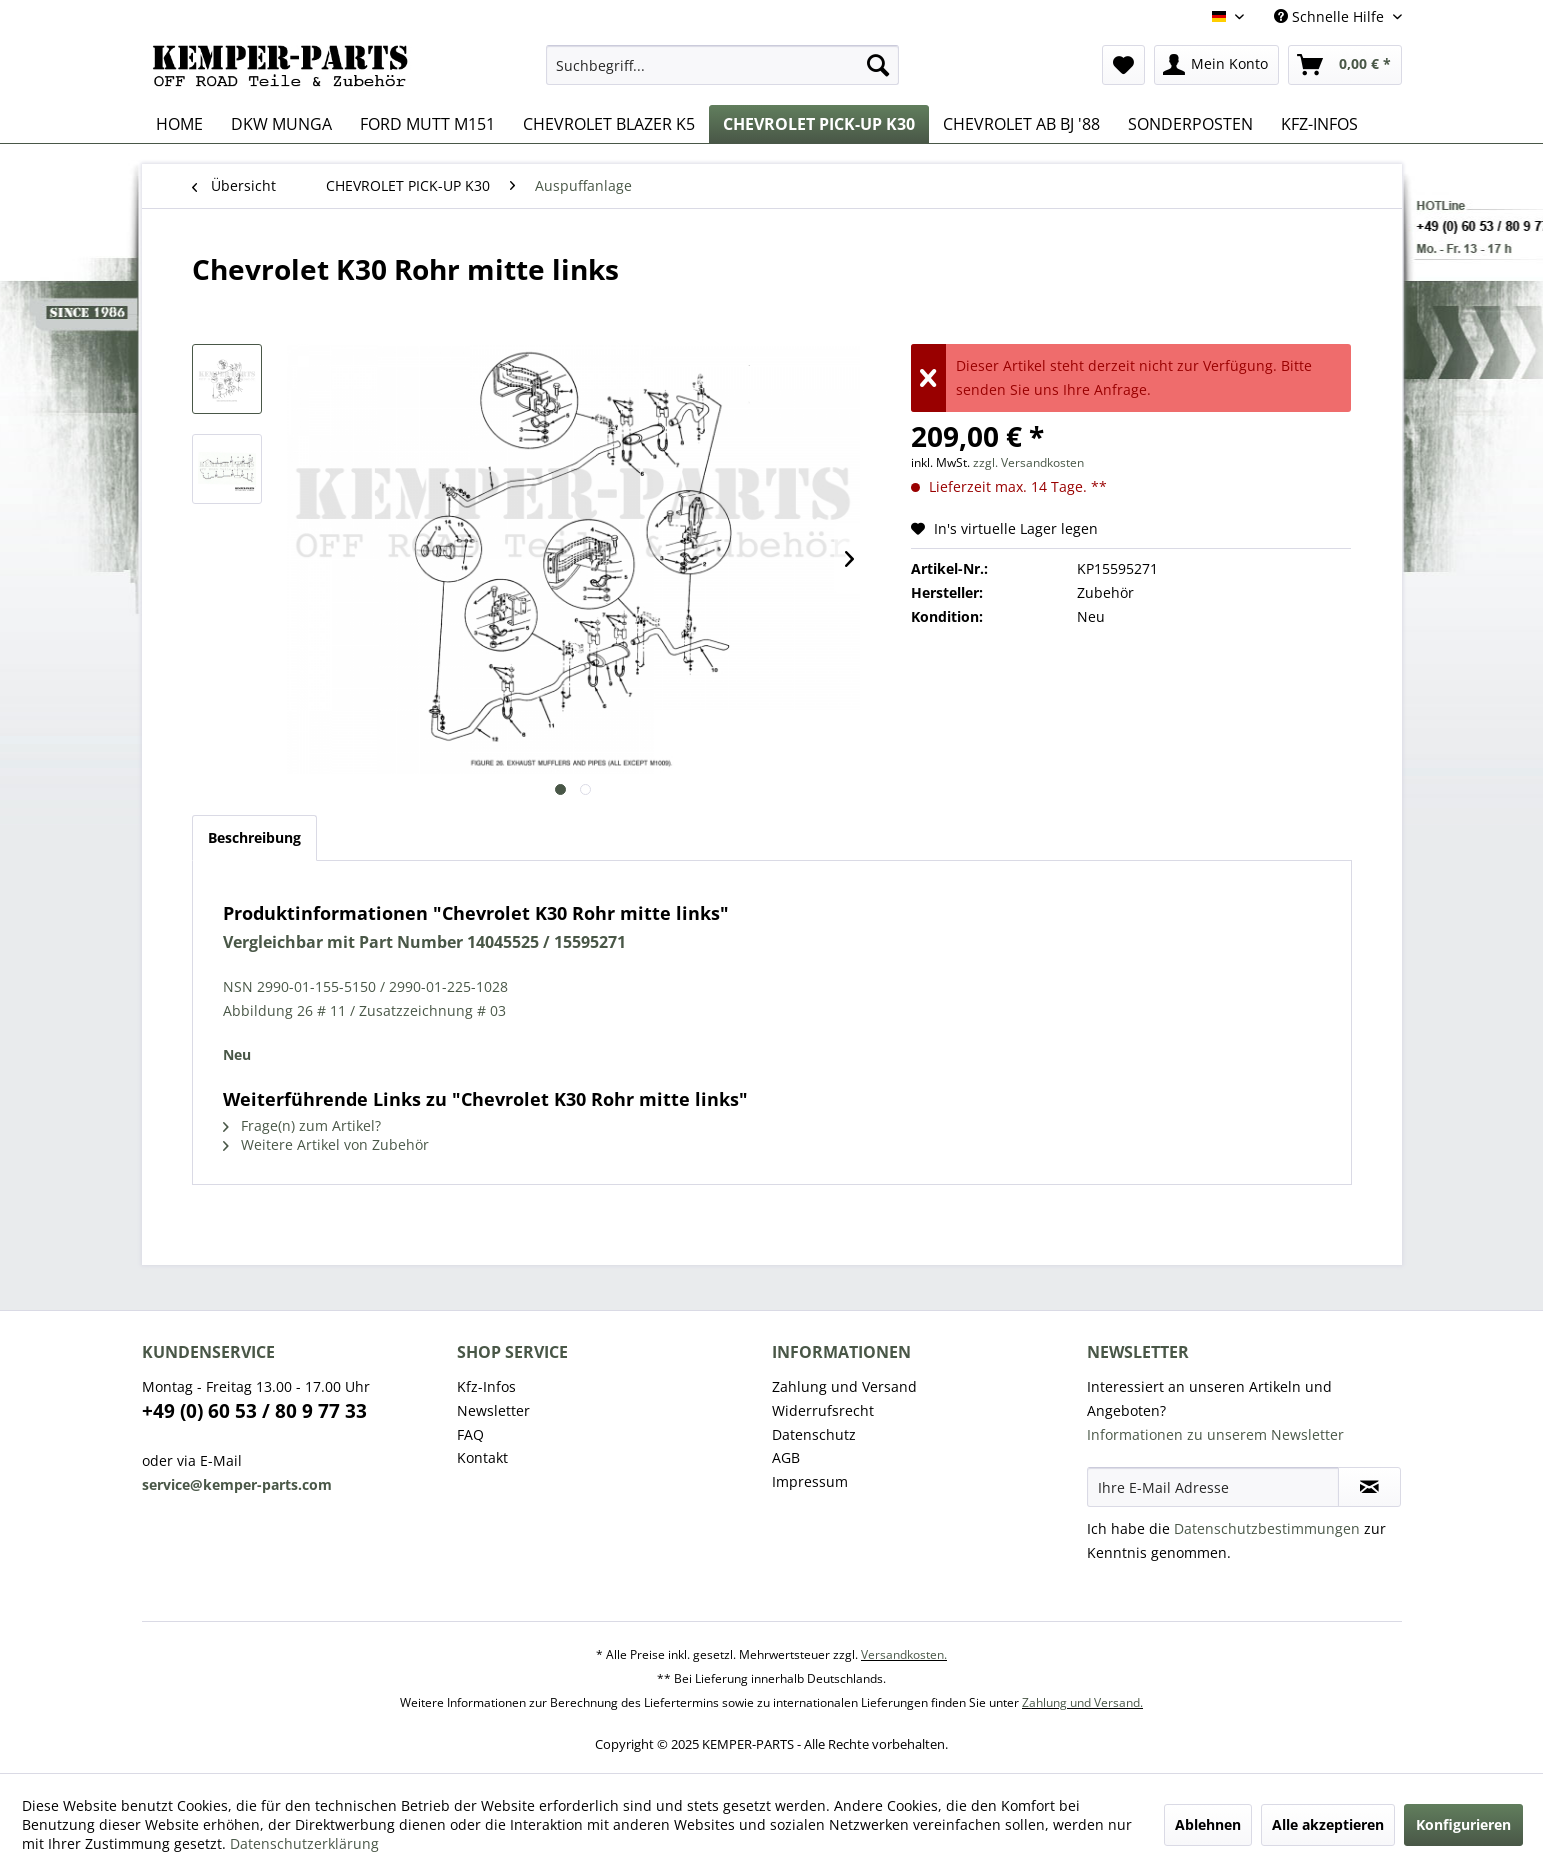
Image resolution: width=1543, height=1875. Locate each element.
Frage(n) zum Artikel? (302, 1125)
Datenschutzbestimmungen (1267, 1528)
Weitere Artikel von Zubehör (326, 1144)
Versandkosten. (904, 1654)
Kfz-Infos (486, 1386)
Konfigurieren (1463, 1824)
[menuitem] (722, 65)
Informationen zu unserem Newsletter (1215, 1434)
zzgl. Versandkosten (1028, 462)
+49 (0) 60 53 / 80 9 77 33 (254, 1411)
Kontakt (482, 1457)
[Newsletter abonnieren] (1369, 1487)
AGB (786, 1457)
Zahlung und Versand (844, 1386)
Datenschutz (814, 1434)
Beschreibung (254, 837)
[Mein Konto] (1216, 65)
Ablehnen (1208, 1824)
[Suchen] (878, 65)
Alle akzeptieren (1328, 1824)
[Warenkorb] (1345, 65)
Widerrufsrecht (823, 1410)
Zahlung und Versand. (1082, 1702)
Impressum (810, 1481)
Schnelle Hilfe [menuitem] (1331, 16)
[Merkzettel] (1123, 65)
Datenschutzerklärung (304, 1843)
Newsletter (493, 1410)
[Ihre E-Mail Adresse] (1213, 1487)
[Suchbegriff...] (722, 65)
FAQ (470, 1434)
